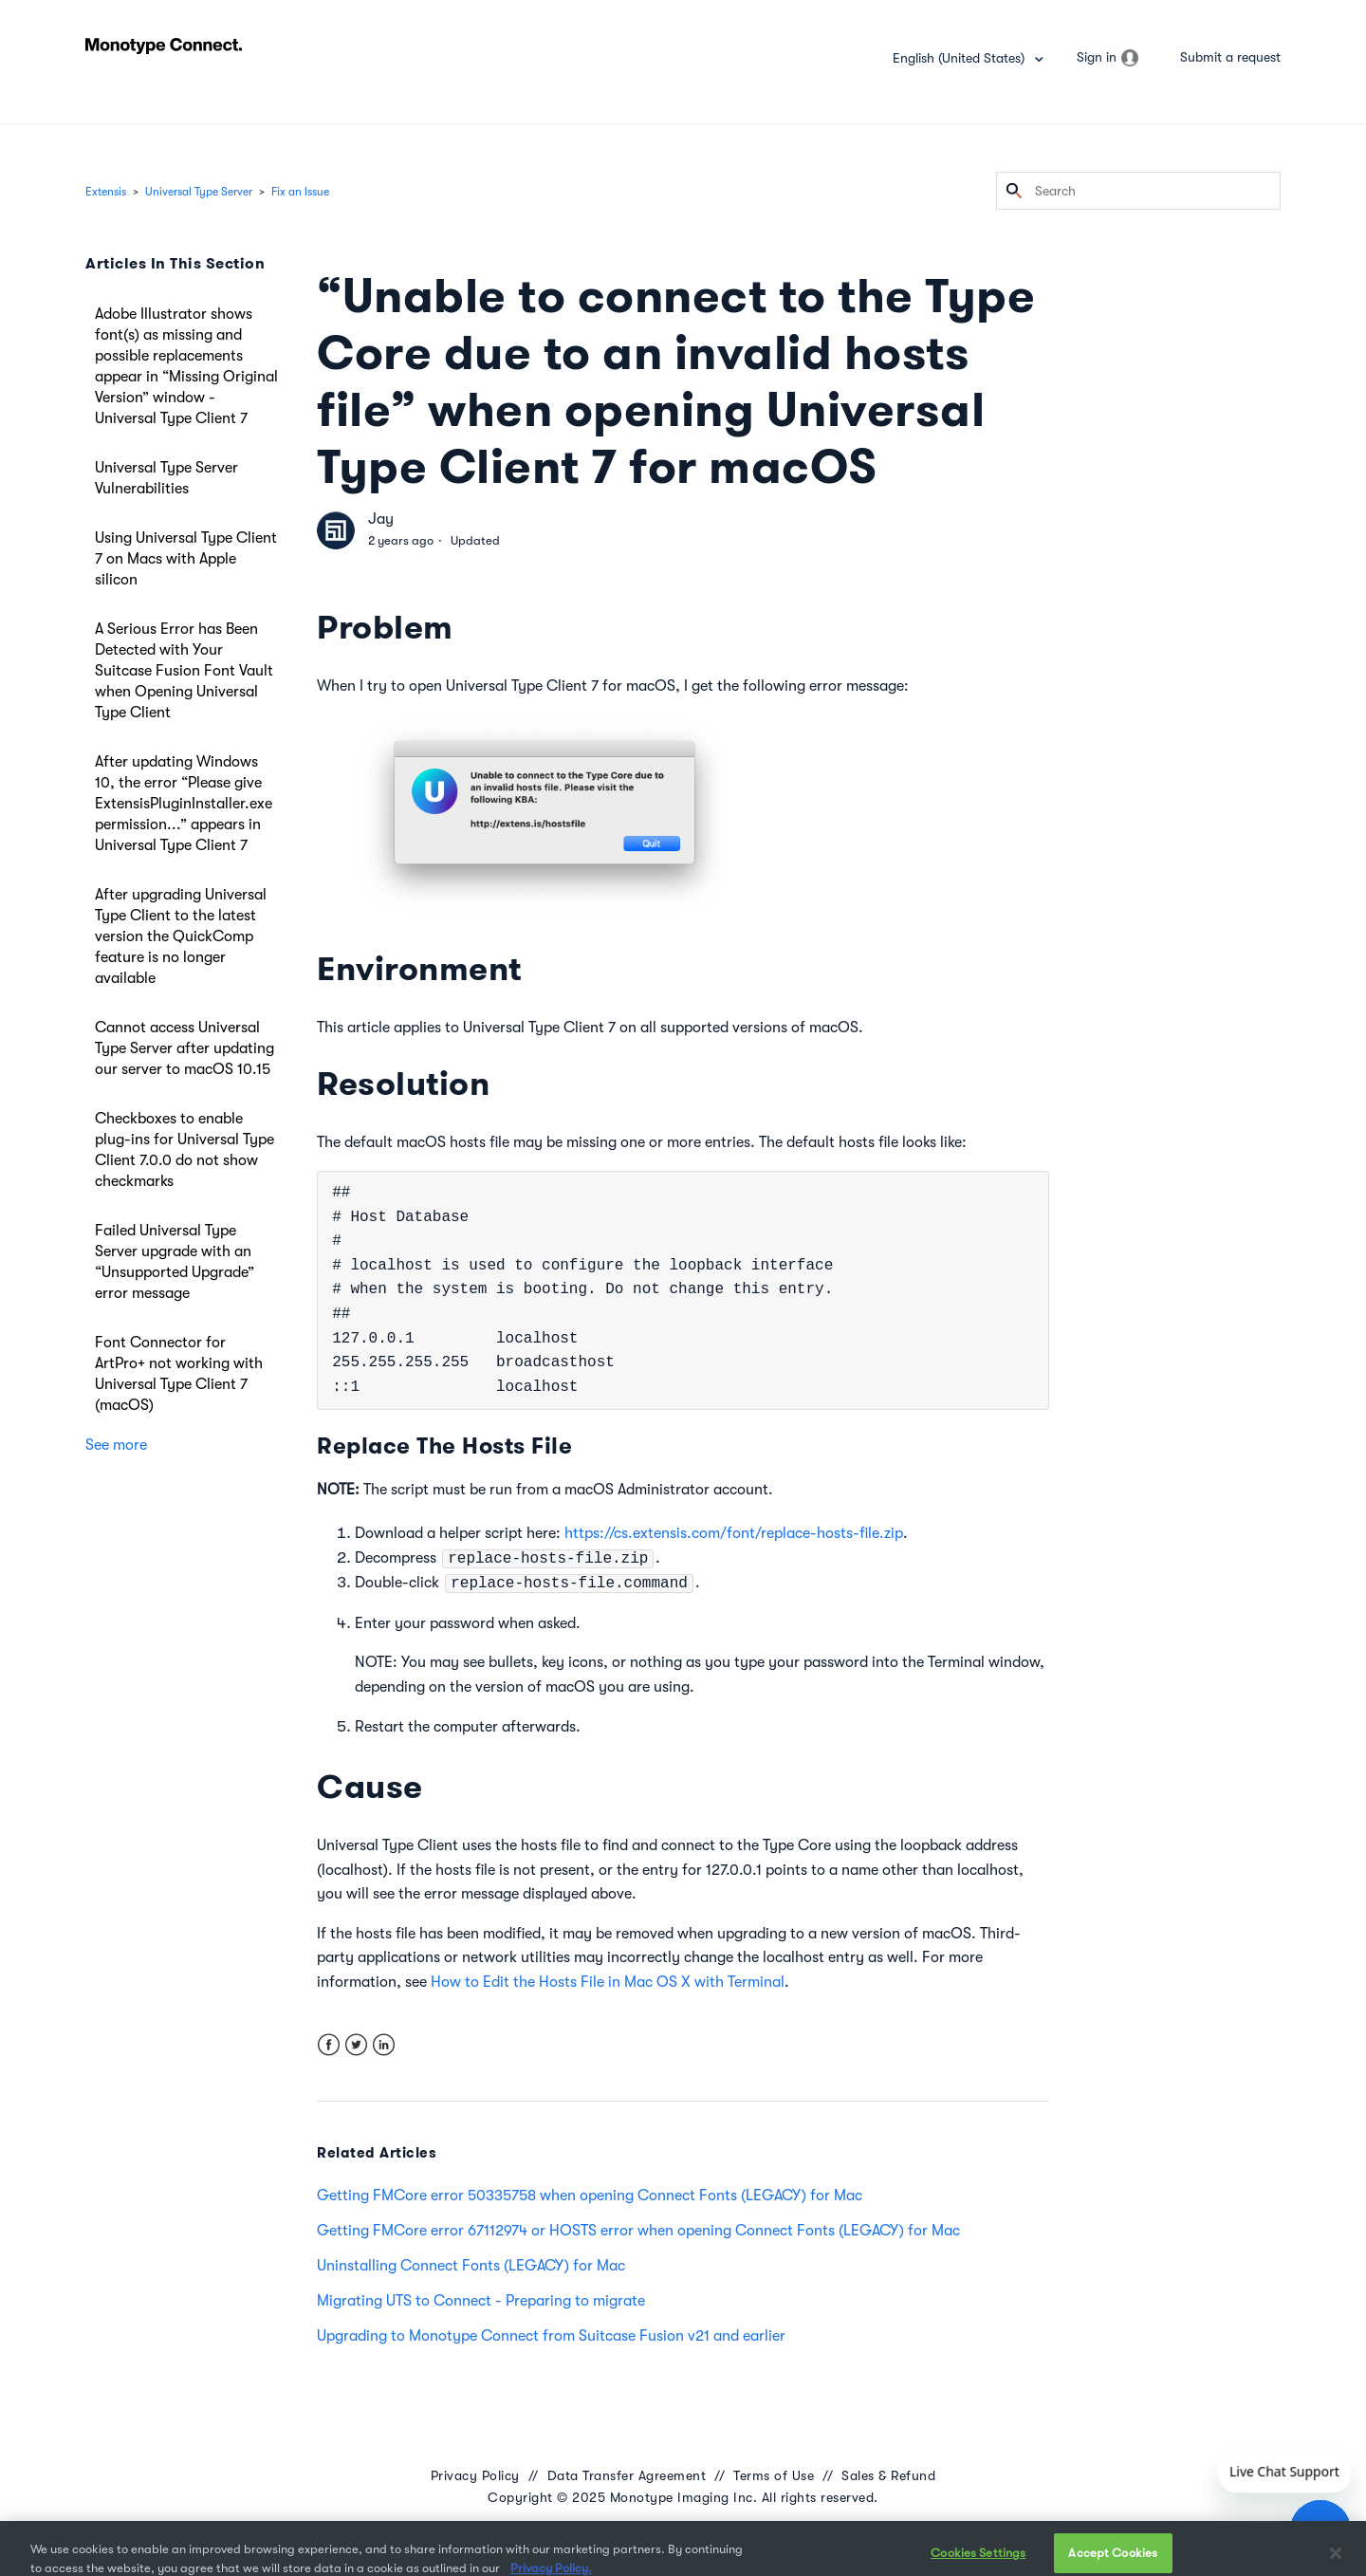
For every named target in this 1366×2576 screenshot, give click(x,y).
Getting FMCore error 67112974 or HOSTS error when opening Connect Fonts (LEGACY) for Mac (638, 2230)
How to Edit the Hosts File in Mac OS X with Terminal (608, 1982)
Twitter (356, 2045)
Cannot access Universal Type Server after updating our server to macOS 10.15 (184, 1048)
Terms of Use (773, 2475)
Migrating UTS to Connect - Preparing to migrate (481, 2300)
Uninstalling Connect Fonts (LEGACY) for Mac (471, 2265)
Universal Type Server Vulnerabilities (166, 478)
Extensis (105, 191)
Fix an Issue (300, 191)
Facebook (329, 2045)
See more (116, 1445)
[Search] (1138, 191)
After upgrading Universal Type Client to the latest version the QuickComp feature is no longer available (181, 936)
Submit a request (1230, 57)
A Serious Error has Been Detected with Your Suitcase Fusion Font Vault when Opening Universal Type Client (184, 671)
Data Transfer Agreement (627, 2475)
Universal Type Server (198, 191)
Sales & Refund (888, 2475)
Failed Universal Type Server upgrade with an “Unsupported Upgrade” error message (174, 1262)
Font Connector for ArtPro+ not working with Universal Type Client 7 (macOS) (179, 1374)
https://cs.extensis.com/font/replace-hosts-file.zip (733, 1533)
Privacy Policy (475, 2475)
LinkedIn (384, 2045)
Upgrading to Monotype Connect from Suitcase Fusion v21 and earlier (551, 2335)
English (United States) (960, 57)
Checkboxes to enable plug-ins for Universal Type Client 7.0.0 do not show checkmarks (184, 1150)
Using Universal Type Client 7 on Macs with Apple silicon (186, 558)
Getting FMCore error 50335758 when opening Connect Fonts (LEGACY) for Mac (589, 2195)
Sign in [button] (1097, 57)
